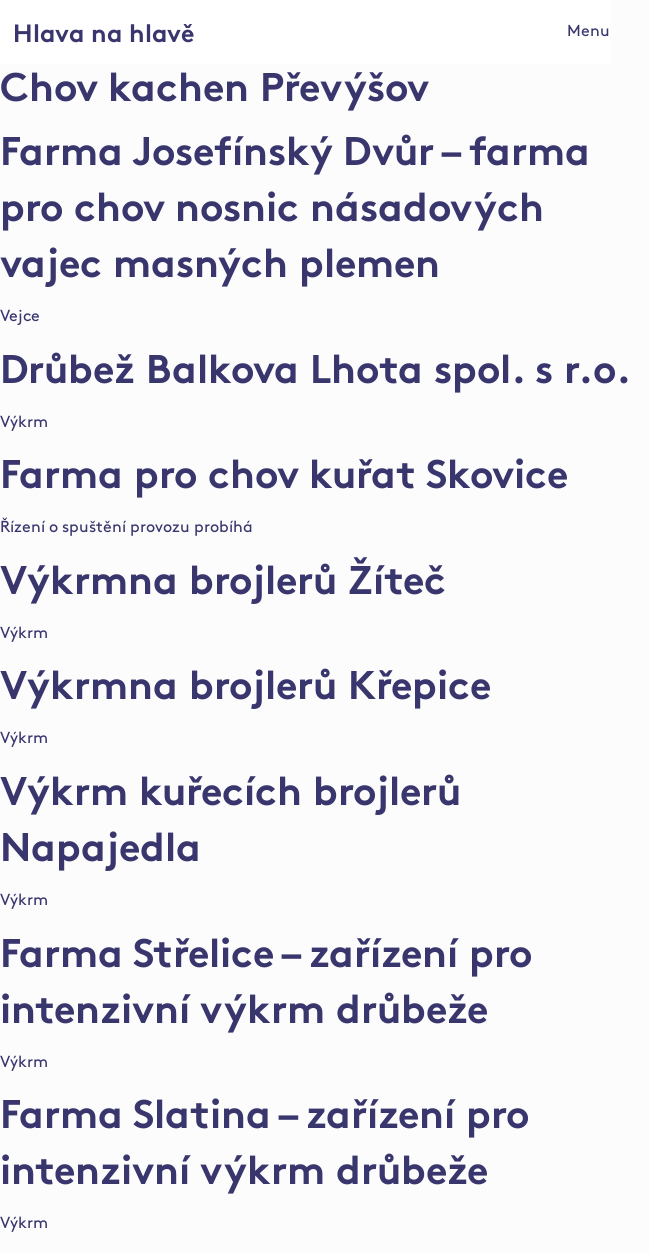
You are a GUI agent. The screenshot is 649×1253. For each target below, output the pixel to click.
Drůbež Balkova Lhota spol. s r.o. (315, 374)
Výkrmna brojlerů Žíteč (223, 585)
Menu (588, 31)
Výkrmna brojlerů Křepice (245, 690)
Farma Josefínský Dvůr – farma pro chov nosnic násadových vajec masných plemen (295, 212)
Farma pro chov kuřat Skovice (284, 479)
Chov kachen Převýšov (214, 92)
